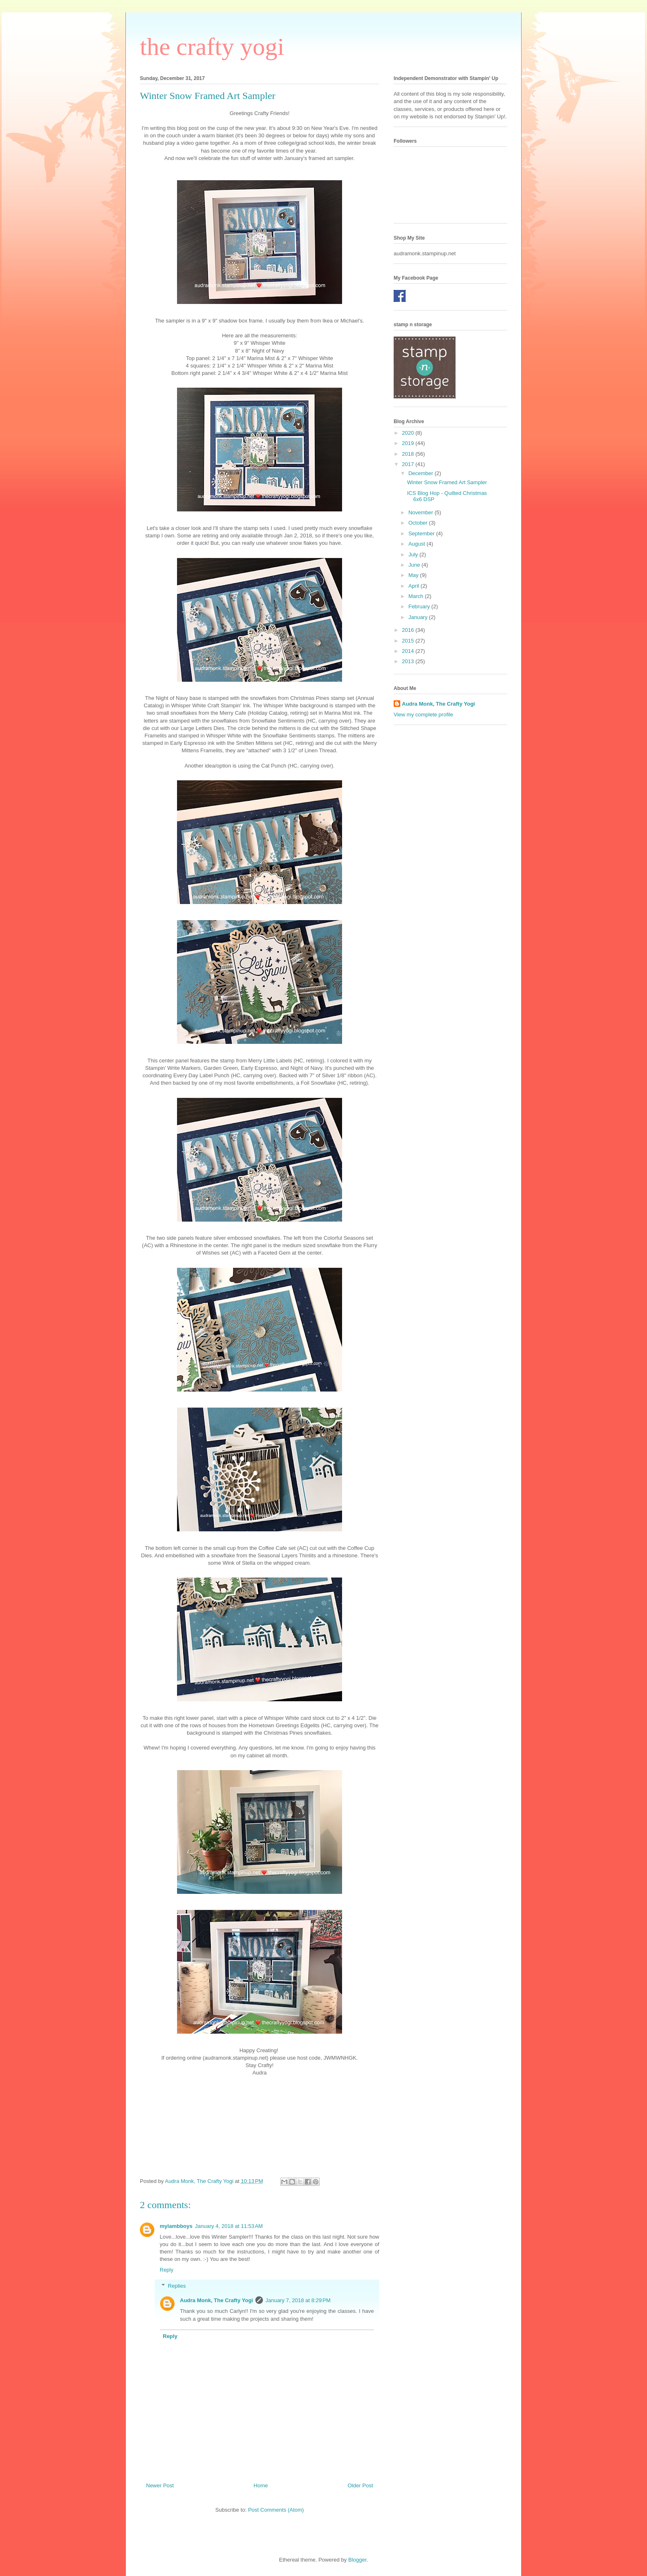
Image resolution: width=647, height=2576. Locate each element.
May (414, 575)
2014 (409, 651)
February (420, 606)
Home (261, 2485)
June (415, 565)
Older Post (360, 2485)
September (422, 533)
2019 (409, 443)
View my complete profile (423, 714)
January (419, 617)
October (419, 523)
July (414, 554)
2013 (409, 661)
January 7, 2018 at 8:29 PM (298, 2300)
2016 (409, 630)
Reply (166, 2270)
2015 (409, 641)
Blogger (357, 2560)
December (422, 473)
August (418, 544)
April (415, 586)
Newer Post (160, 2485)
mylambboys (176, 2226)
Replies (177, 2286)
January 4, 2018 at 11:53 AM (228, 2226)
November (422, 512)
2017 (409, 464)
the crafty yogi (212, 46)
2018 (409, 454)
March (417, 596)
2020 (409, 433)
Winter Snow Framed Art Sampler (447, 482)
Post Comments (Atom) (276, 2510)
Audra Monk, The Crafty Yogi (216, 2300)
